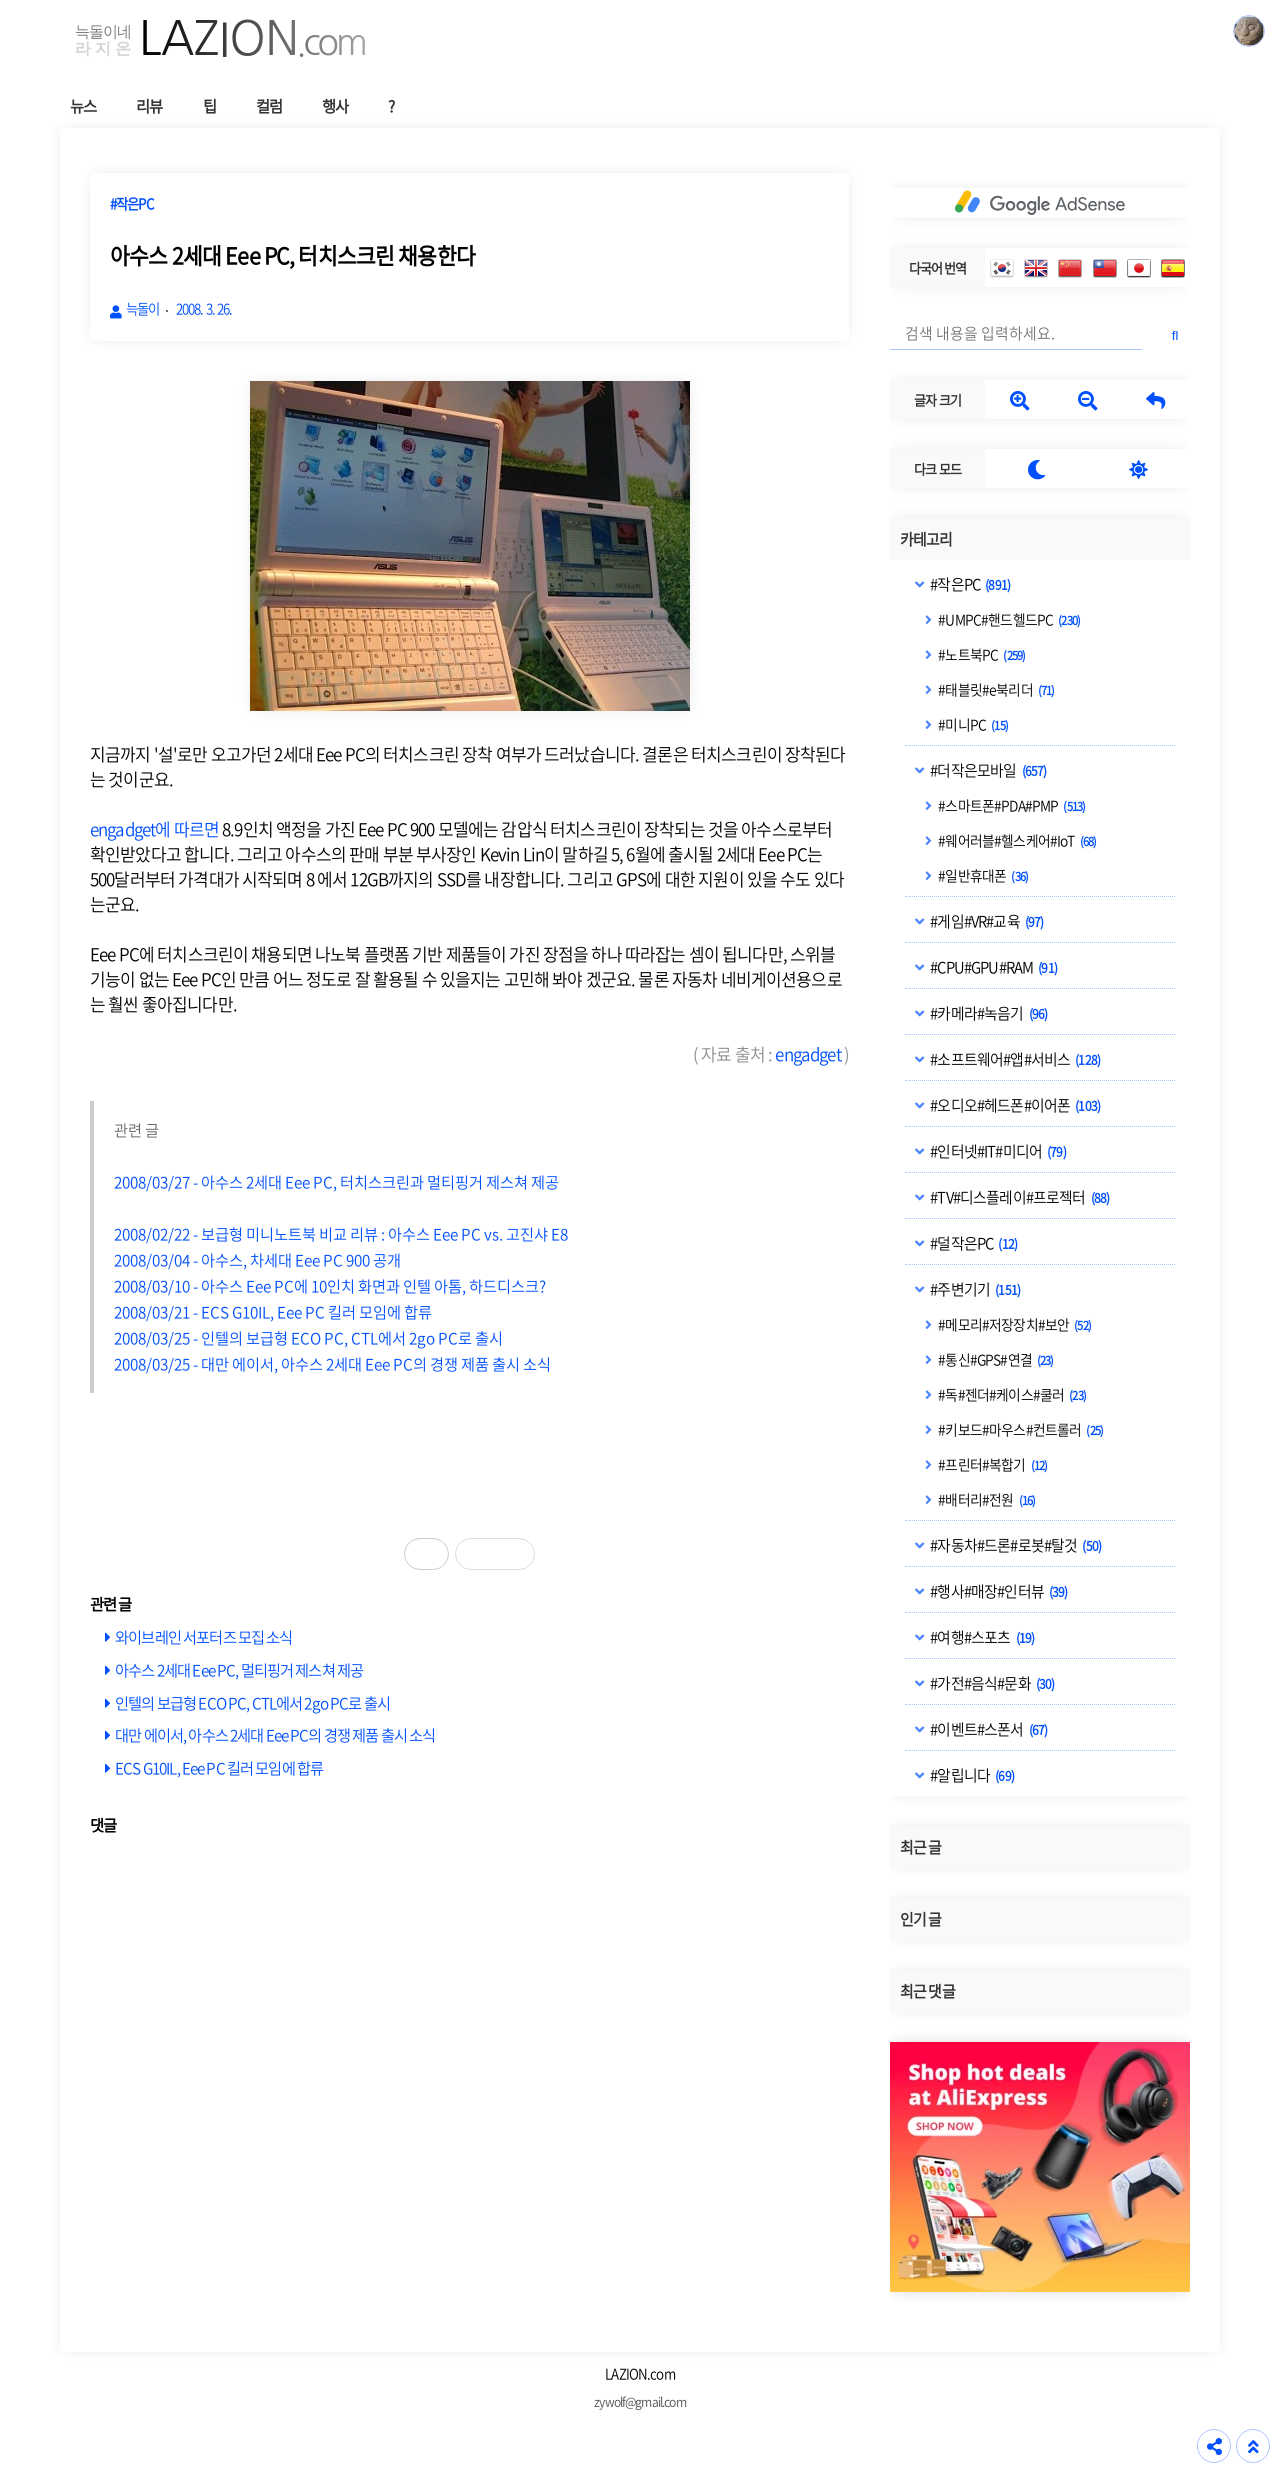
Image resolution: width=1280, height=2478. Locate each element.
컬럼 (269, 105)
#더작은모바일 (987, 770)
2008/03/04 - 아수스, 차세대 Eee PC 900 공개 (257, 1259)
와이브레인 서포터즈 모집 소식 (203, 1636)
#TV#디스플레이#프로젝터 (1018, 1197)
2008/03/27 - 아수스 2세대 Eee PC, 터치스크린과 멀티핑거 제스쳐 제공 (336, 1181)
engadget (807, 1053)
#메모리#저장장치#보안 (1013, 1324)
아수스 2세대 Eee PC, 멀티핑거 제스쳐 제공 (239, 1669)
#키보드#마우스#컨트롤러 (1019, 1429)
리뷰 (149, 105)
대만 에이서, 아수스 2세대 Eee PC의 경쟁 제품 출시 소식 (275, 1734)
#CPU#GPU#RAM (992, 967)
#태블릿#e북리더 (995, 689)
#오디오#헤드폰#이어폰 (1014, 1105)
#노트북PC (980, 654)
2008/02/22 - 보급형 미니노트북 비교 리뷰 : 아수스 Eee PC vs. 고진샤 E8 (341, 1233)
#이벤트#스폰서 (987, 1729)
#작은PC (969, 584)
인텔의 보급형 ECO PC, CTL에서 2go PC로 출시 (252, 1702)
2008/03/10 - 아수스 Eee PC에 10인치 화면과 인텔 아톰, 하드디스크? (330, 1285)
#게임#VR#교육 (985, 921)
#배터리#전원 (985, 1499)
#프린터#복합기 (991, 1464)
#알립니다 (971, 1775)
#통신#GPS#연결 (994, 1359)
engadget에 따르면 (154, 828)
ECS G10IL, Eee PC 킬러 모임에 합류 (219, 1767)
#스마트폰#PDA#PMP (1010, 805)
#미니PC (972, 724)
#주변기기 (974, 1289)
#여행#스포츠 (981, 1637)
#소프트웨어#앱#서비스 (1014, 1059)
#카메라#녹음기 (987, 1013)
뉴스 (83, 105)
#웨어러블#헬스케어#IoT (1016, 840)
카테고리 (926, 539)
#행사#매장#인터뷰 (997, 1591)
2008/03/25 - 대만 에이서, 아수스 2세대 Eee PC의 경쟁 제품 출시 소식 (332, 1363)
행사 (335, 105)
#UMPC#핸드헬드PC (1008, 619)
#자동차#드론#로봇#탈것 (1014, 1545)
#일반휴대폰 (982, 875)
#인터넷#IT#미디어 (997, 1151)
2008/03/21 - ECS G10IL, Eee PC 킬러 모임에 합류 (273, 1311)
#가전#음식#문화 (991, 1683)
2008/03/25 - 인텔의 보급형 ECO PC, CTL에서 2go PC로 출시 (308, 1337)
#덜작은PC (972, 1243)
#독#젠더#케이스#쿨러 (1011, 1394)
